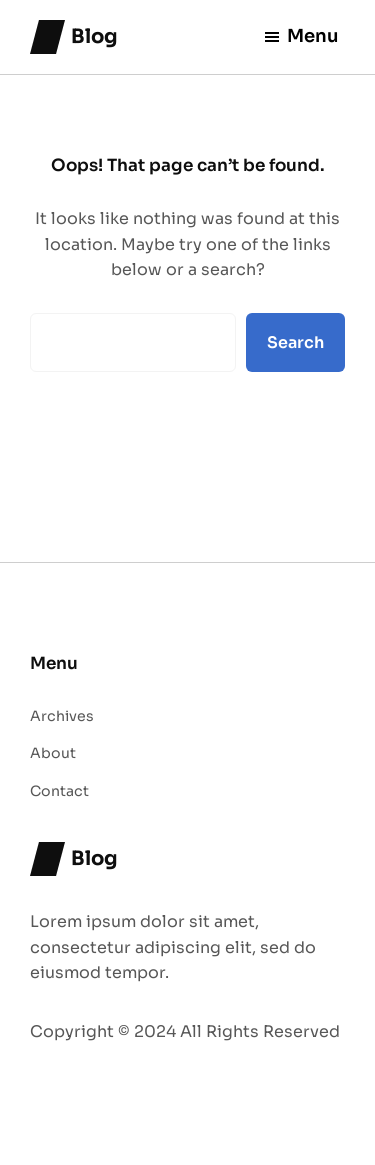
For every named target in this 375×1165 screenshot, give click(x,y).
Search (295, 342)
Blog (94, 36)
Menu (300, 36)
